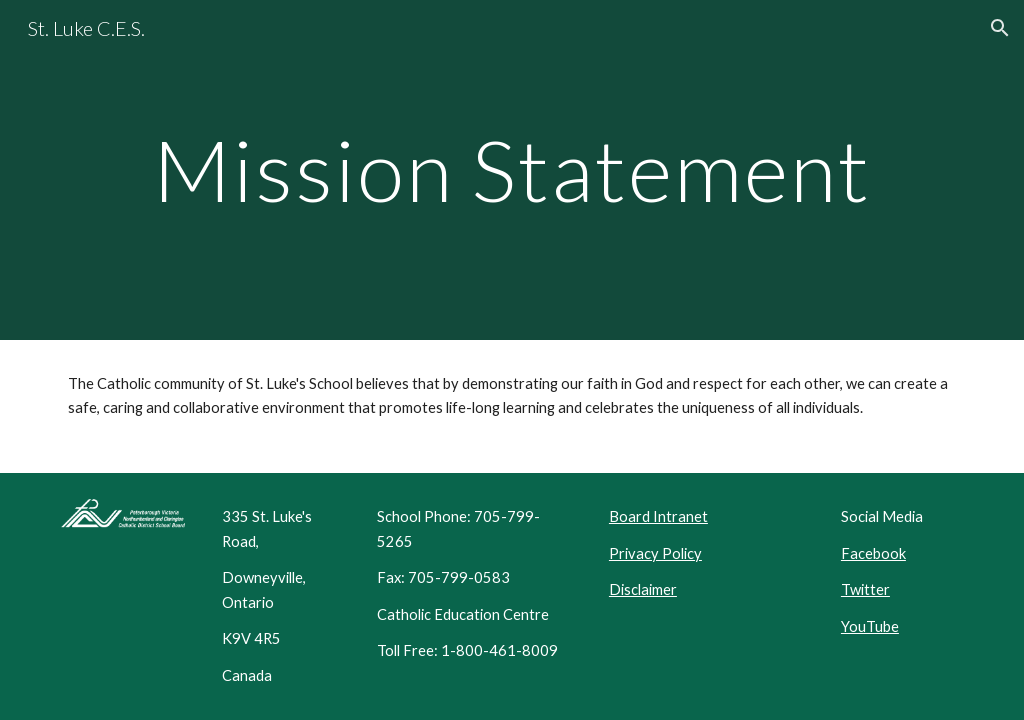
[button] (1000, 28)
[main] (512, 169)
